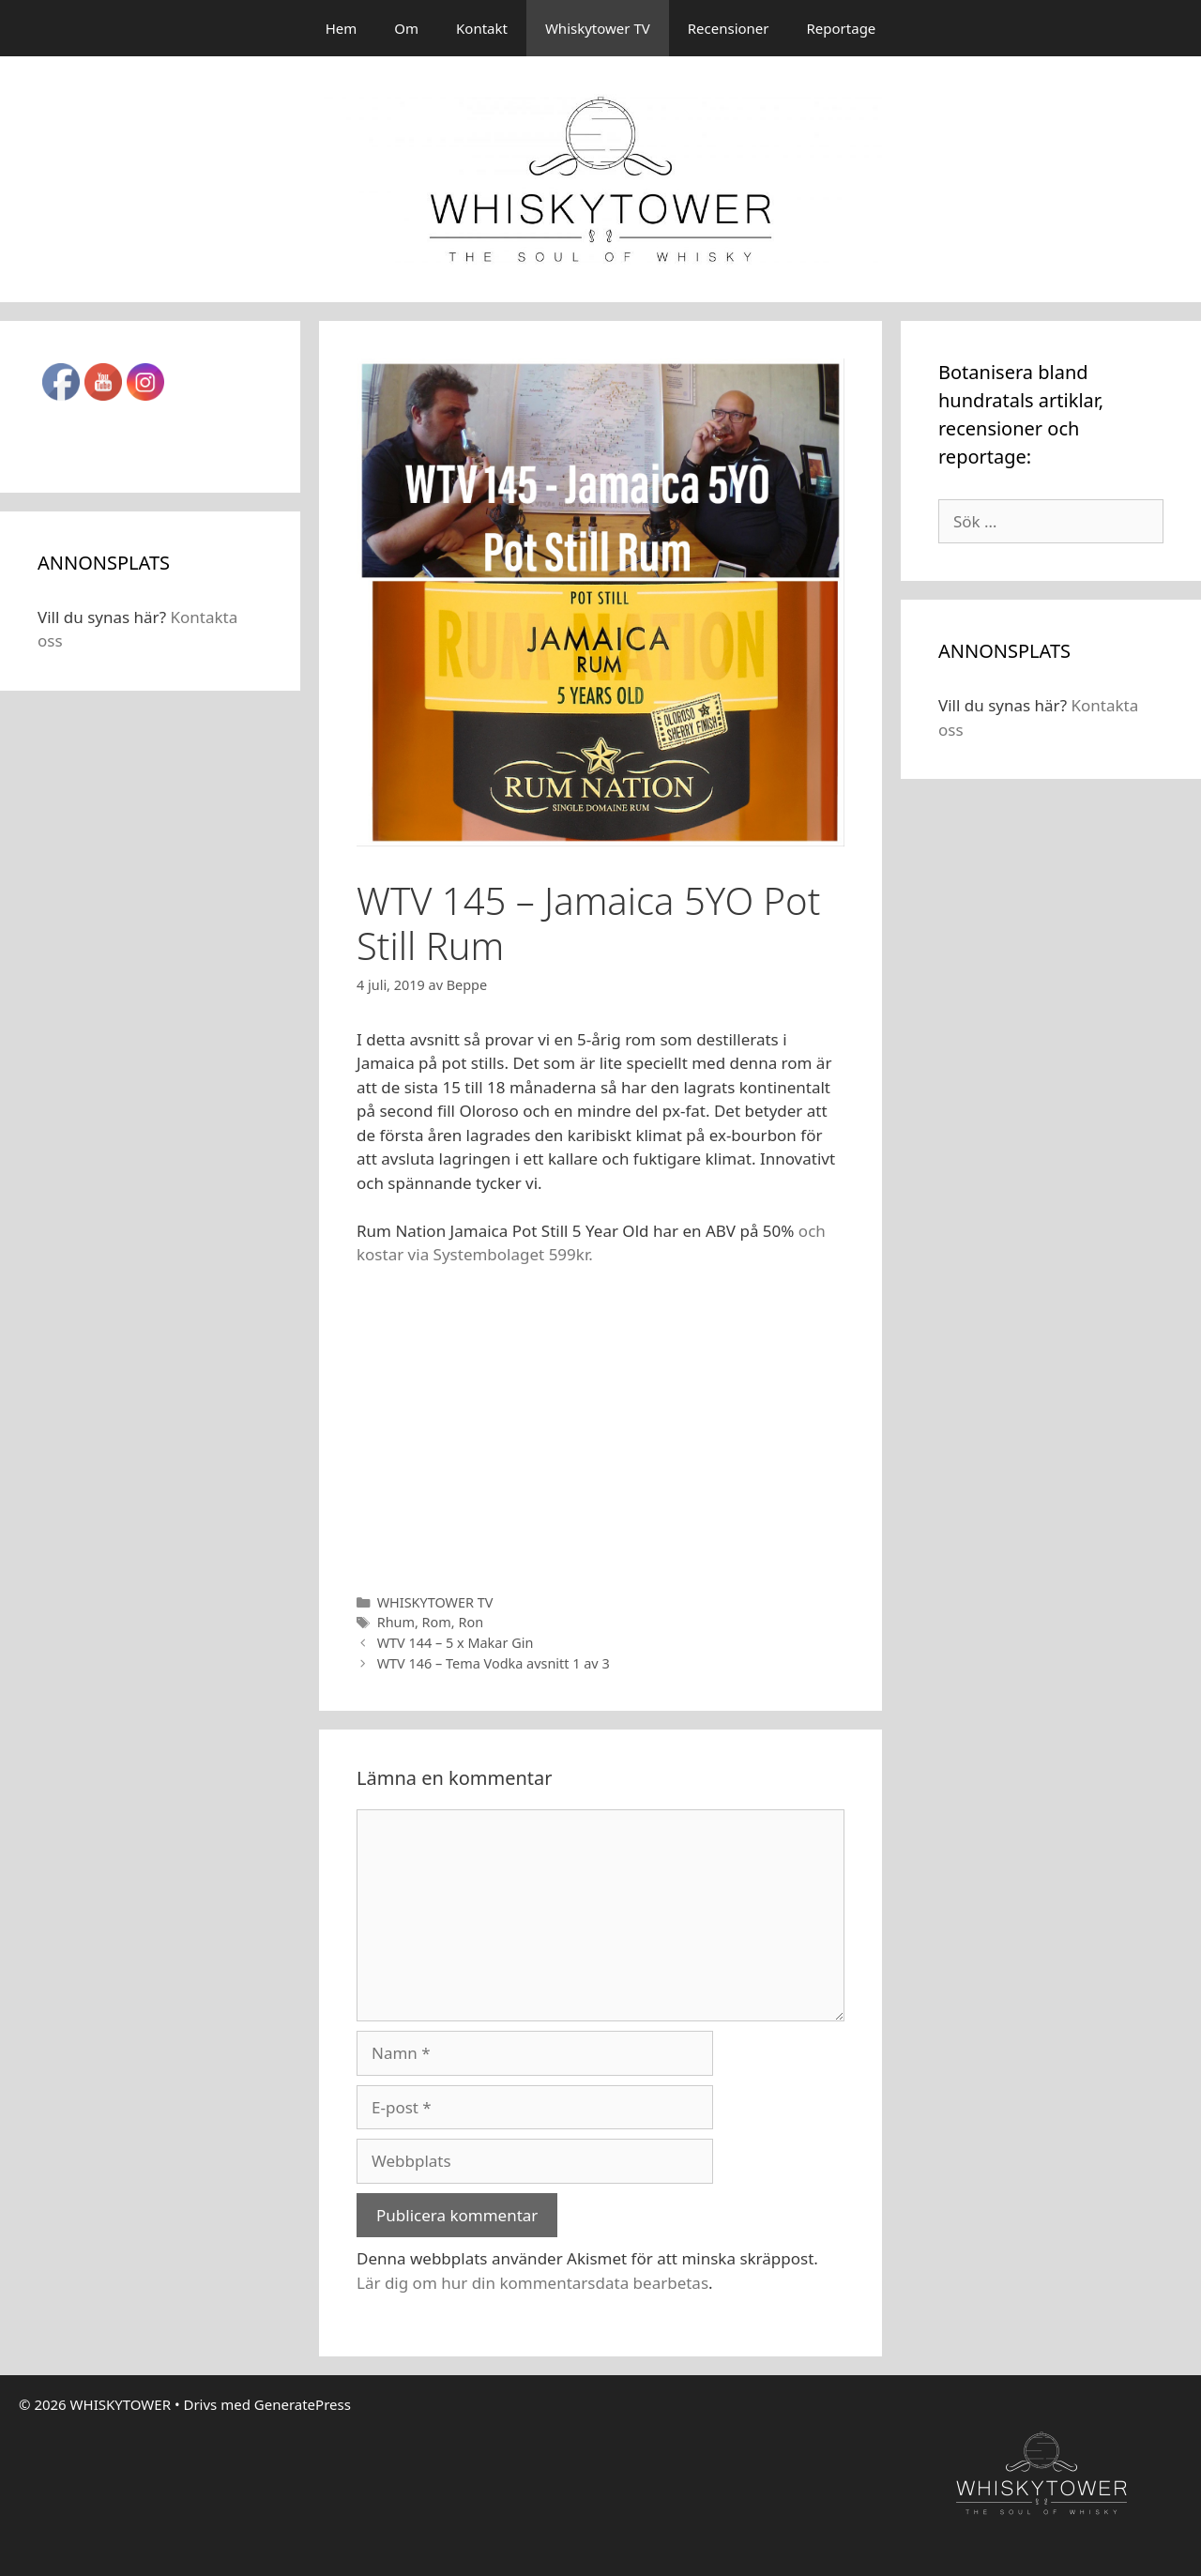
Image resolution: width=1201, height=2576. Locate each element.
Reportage (841, 28)
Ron (470, 1622)
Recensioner (728, 28)
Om (406, 28)
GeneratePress (302, 2404)
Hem (341, 28)
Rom (436, 1622)
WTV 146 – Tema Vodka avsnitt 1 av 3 (493, 1663)
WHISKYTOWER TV (435, 1602)
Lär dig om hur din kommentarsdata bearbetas (532, 2283)
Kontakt (482, 28)
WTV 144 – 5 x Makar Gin (455, 1643)
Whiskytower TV (597, 28)
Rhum (396, 1622)
